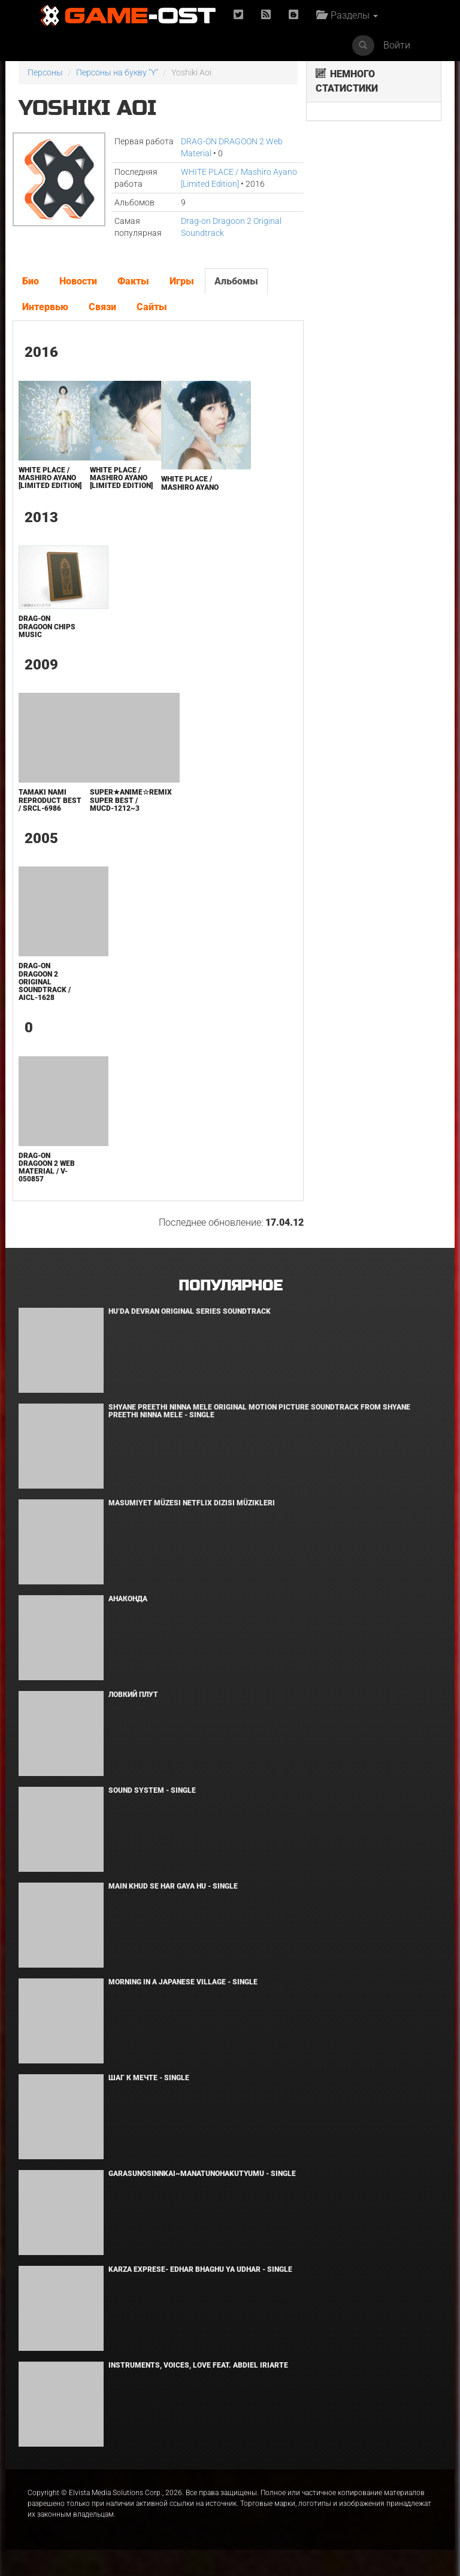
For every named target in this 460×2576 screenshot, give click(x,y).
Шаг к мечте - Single (148, 2078)
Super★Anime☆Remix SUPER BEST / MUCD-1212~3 (131, 800)
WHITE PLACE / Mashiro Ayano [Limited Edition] (50, 478)
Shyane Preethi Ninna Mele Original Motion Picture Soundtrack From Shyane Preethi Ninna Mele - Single (259, 1411)
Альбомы (236, 281)
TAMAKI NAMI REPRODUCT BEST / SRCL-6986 (50, 800)
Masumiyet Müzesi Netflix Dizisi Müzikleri (191, 1503)
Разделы (347, 15)
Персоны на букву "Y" (117, 72)
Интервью (45, 307)
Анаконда (127, 1599)
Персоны (45, 72)
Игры (182, 281)
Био (30, 281)
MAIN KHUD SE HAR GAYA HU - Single (173, 1886)
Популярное (230, 1286)
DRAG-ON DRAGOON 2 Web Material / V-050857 (47, 1167)
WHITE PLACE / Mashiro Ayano (190, 483)
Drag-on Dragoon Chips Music (47, 626)
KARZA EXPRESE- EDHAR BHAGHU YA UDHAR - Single (200, 2269)
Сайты (152, 307)
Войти (396, 45)
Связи (102, 307)
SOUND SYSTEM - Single (152, 1790)
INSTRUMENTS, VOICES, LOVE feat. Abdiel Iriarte (198, 2365)
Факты (133, 281)
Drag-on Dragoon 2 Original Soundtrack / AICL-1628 (45, 982)
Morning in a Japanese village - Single (183, 1982)
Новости (78, 281)
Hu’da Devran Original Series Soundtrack (189, 1311)
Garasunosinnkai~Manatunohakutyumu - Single (202, 2173)
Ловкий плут (133, 1694)
